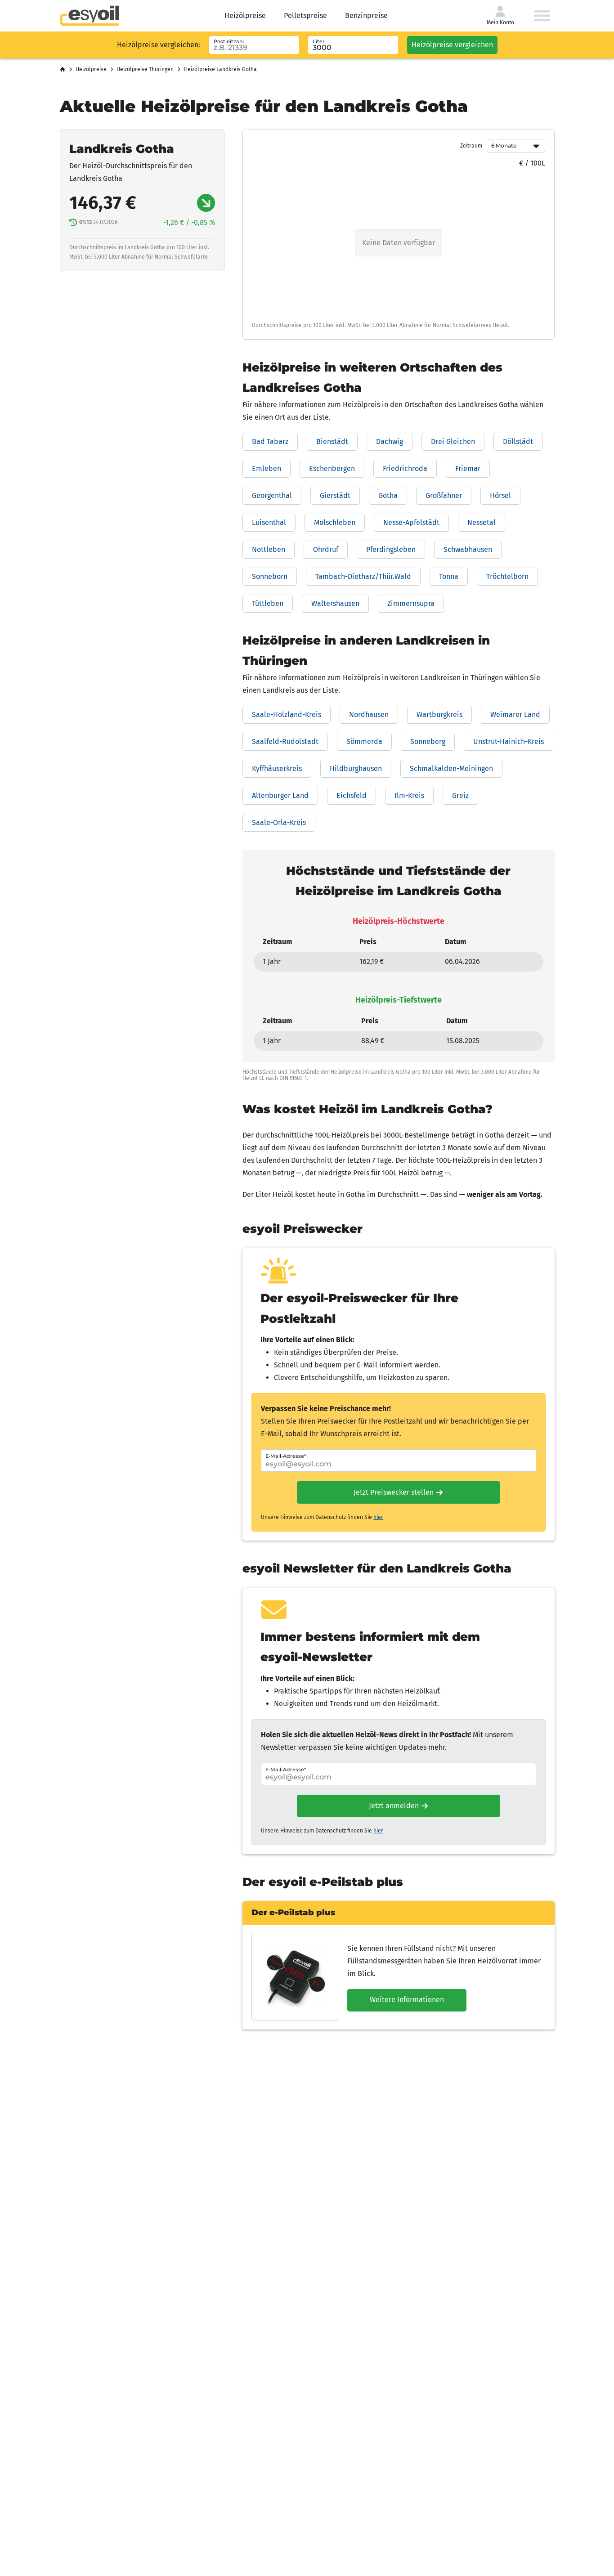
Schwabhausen (468, 549)
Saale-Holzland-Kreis (286, 714)
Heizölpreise (245, 15)
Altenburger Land (280, 795)
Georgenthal (272, 495)
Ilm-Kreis (409, 795)
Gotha (388, 495)
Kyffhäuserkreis (277, 768)
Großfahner (444, 495)
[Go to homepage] (89, 15)
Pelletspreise (305, 15)
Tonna (448, 576)
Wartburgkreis (439, 714)
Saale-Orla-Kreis (279, 822)
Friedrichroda (405, 468)
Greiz (460, 795)
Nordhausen (369, 714)
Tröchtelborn (507, 576)
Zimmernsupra (411, 603)
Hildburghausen (356, 768)
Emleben (266, 468)
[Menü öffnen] (542, 15)
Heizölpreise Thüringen (145, 69)
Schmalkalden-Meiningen (451, 768)
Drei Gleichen (453, 441)
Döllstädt (518, 441)
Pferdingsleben (391, 549)
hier (378, 1517)
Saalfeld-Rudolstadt (285, 741)
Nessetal (481, 522)
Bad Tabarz (270, 441)
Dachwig (389, 441)
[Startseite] (63, 69)
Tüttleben (267, 603)
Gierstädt (335, 495)
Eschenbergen (332, 468)
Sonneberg (427, 741)
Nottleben (268, 549)
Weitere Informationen (407, 1999)
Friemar (467, 468)
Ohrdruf (325, 549)
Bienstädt (332, 441)
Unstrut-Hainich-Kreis (508, 741)
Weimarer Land (515, 714)
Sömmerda (364, 741)
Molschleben (334, 522)
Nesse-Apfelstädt (411, 522)
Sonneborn (269, 576)
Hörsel (500, 495)
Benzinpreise (366, 15)
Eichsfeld (351, 795)
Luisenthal (269, 522)
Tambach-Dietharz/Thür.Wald (363, 576)
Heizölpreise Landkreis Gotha (220, 69)
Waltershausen (335, 603)
